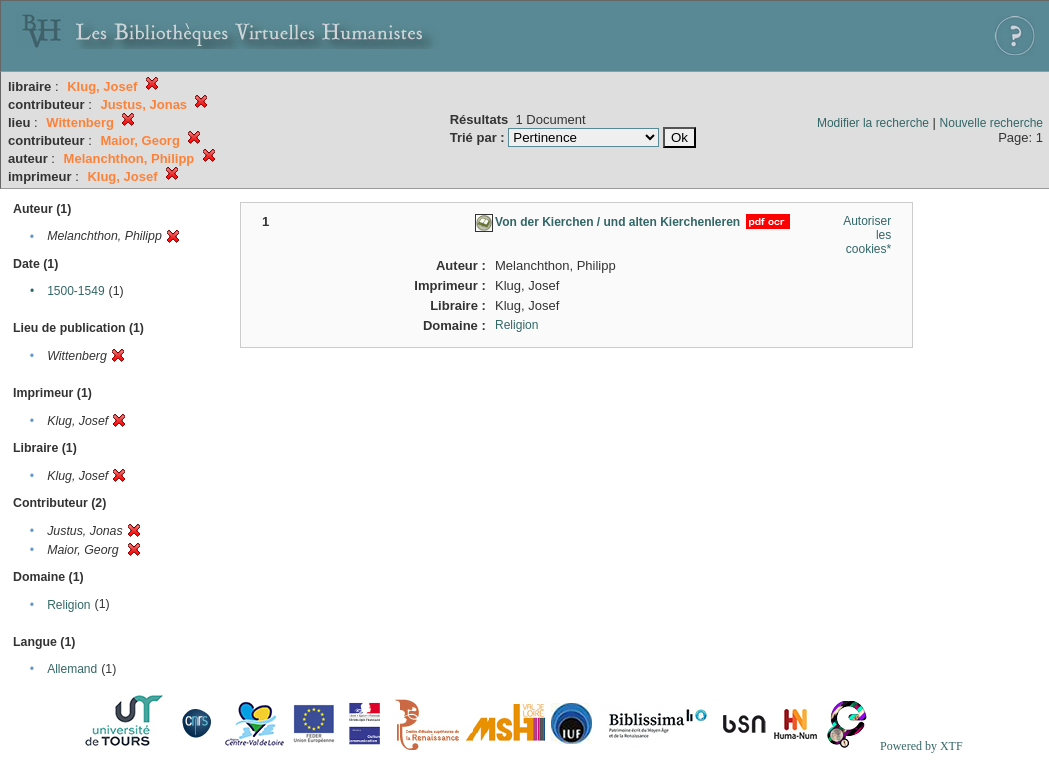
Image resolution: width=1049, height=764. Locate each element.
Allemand (72, 669)
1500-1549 (75, 291)
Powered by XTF (921, 746)
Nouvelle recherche (991, 123)
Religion (68, 605)
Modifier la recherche (873, 123)
